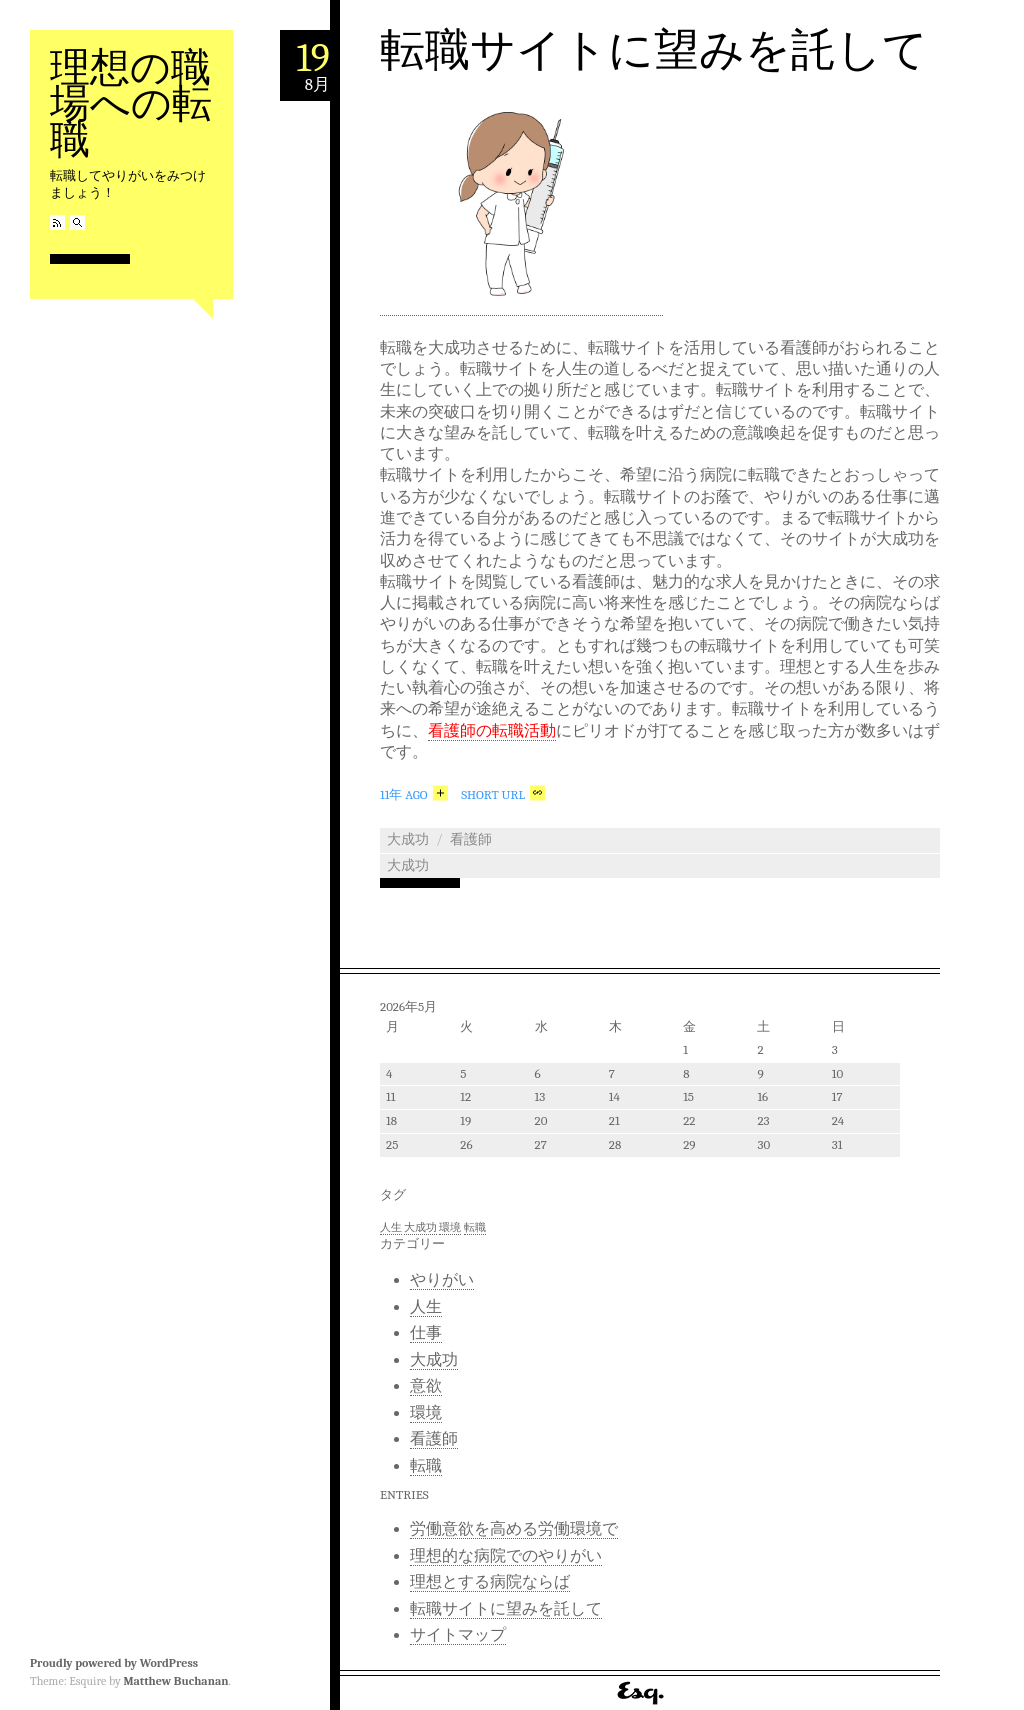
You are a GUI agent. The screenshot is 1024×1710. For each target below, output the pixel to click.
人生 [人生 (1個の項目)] (391, 1227)
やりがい (442, 1280)
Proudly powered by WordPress (114, 1663)
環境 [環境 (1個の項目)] (450, 1227)
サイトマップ (458, 1635)
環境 (426, 1413)
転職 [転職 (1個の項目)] (475, 1227)
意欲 (426, 1386)
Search (77, 222)
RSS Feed (57, 222)
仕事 (426, 1333)
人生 (426, 1307)
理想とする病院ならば (490, 1582)
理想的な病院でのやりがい (506, 1556)
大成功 (408, 839)
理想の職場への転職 (131, 103)
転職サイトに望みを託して (654, 50)
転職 (426, 1466)
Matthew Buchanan (175, 1681)
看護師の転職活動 (492, 731)
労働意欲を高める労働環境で (514, 1529)
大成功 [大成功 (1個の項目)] (420, 1227)
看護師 (471, 839)
